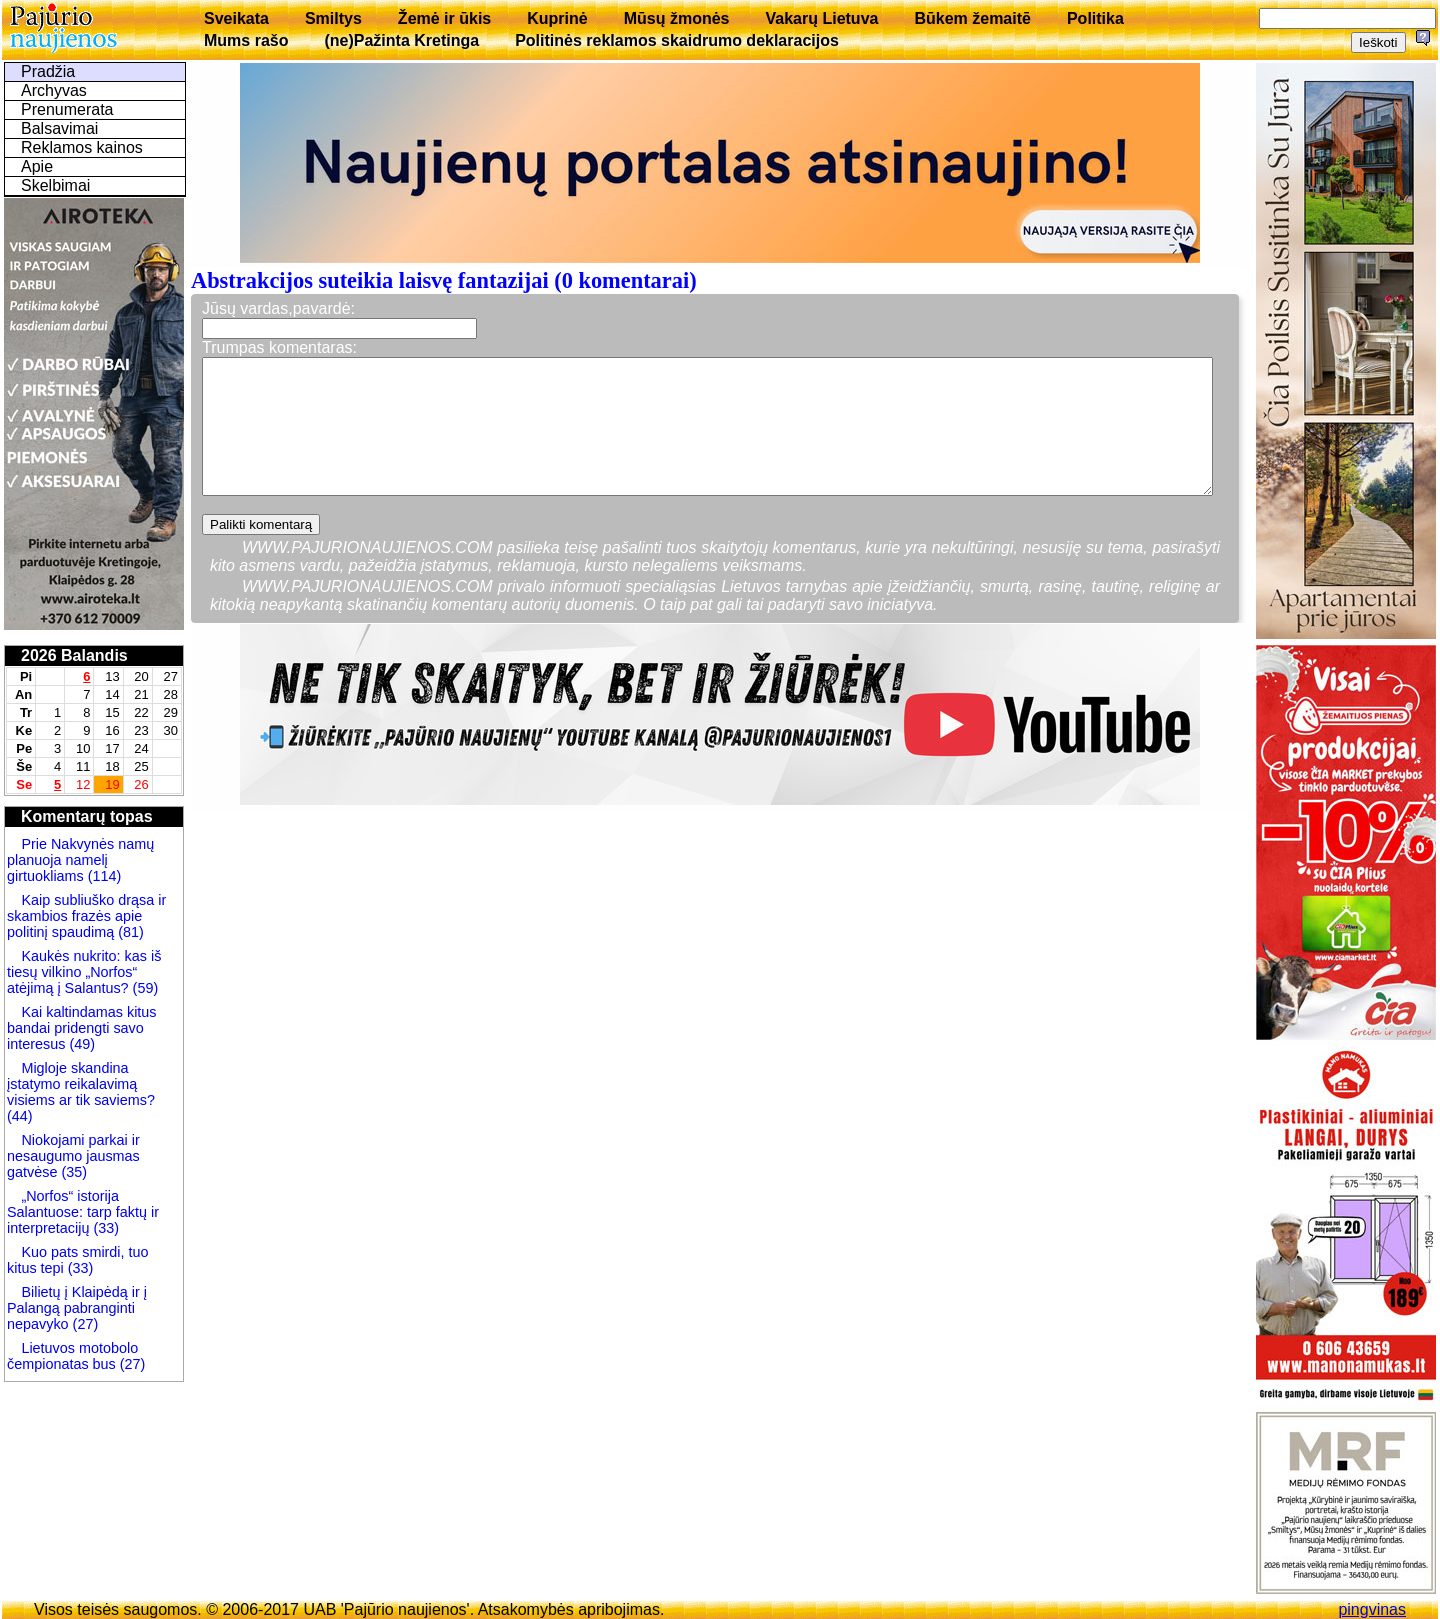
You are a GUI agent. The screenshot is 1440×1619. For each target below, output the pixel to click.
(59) (144, 988)
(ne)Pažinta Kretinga (401, 40)
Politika (1095, 18)
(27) (84, 1324)
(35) (72, 1172)
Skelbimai (55, 185)
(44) (20, 1116)
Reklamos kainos (82, 147)
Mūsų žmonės (677, 18)
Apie (37, 166)
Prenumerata (67, 109)
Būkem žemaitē (972, 18)
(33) (106, 1228)
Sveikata (236, 18)
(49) (80, 1044)
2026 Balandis (74, 655)
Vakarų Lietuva (821, 18)
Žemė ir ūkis (444, 18)
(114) (103, 876)
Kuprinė (557, 18)
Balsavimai (59, 128)
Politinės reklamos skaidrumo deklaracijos (677, 40)
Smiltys (333, 18)
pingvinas (1372, 1609)
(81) (129, 932)
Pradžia (48, 71)
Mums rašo (246, 40)
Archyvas (54, 90)
